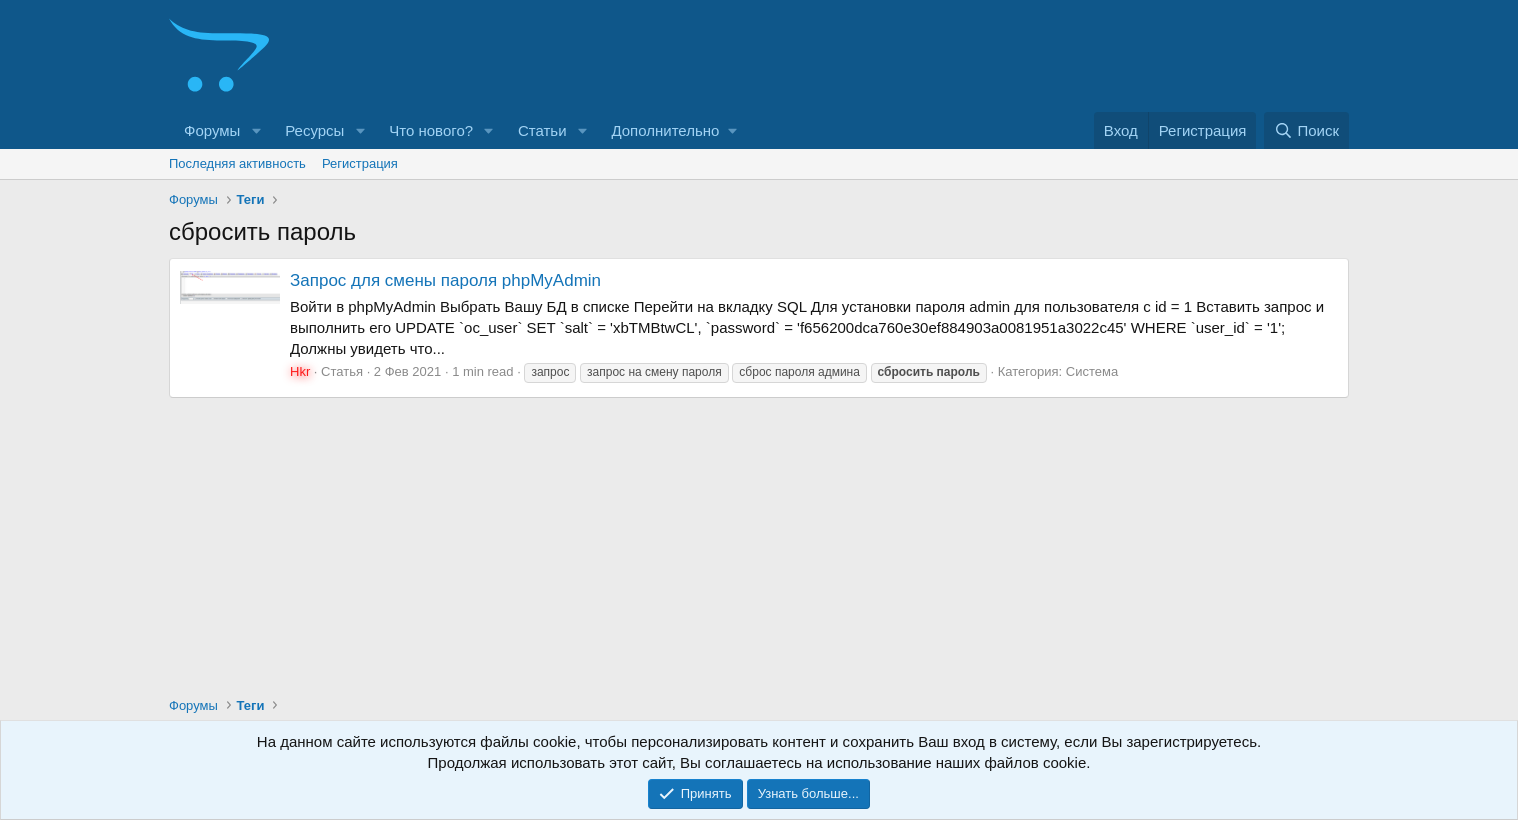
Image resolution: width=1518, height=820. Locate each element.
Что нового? (431, 130)
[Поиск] (1306, 130)
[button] (256, 130)
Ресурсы (314, 130)
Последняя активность (237, 163)
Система (1092, 371)
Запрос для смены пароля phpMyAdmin (445, 280)
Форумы (212, 130)
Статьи (542, 130)
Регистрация (360, 163)
